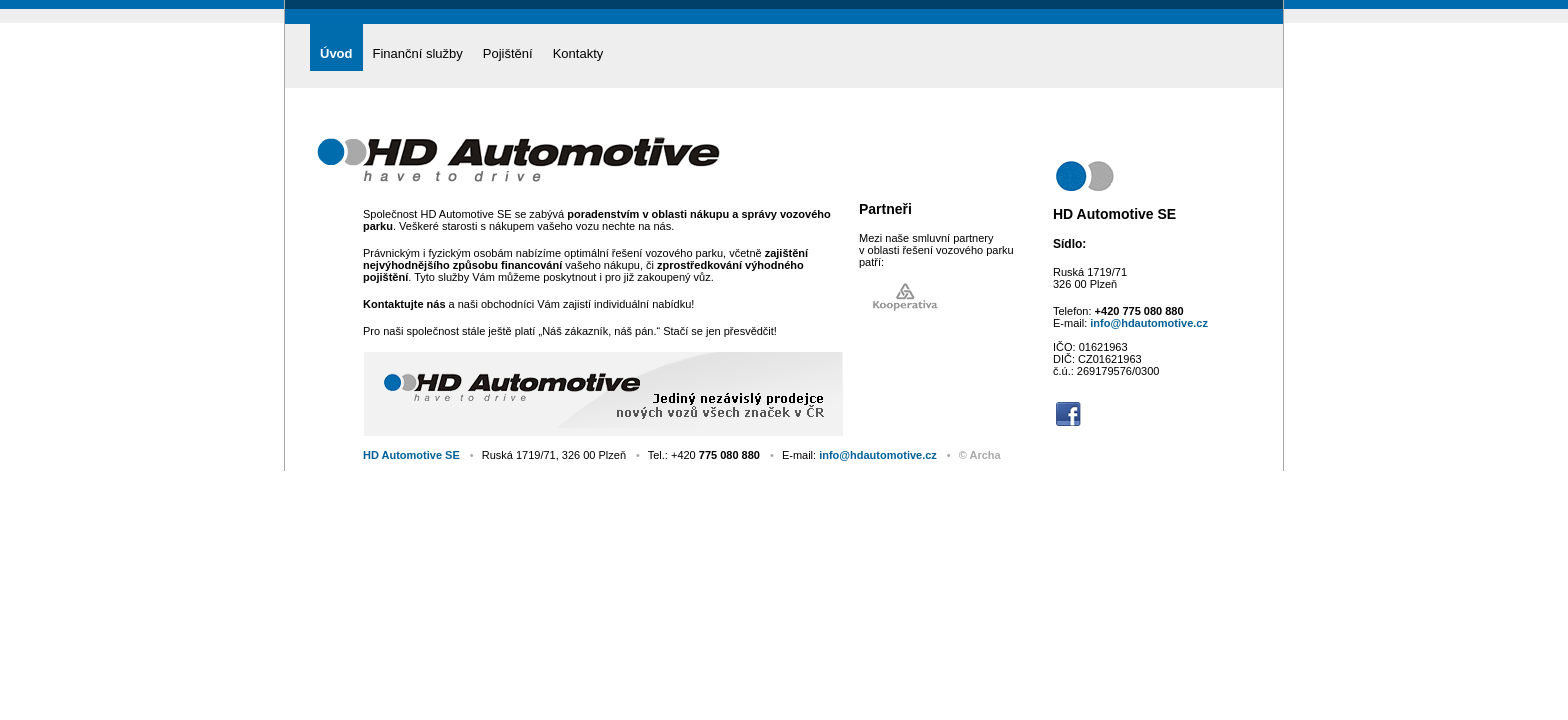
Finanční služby (418, 53)
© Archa (980, 455)
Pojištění (508, 53)
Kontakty (578, 53)
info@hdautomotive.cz (1149, 323)
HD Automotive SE (411, 455)
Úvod (336, 53)
